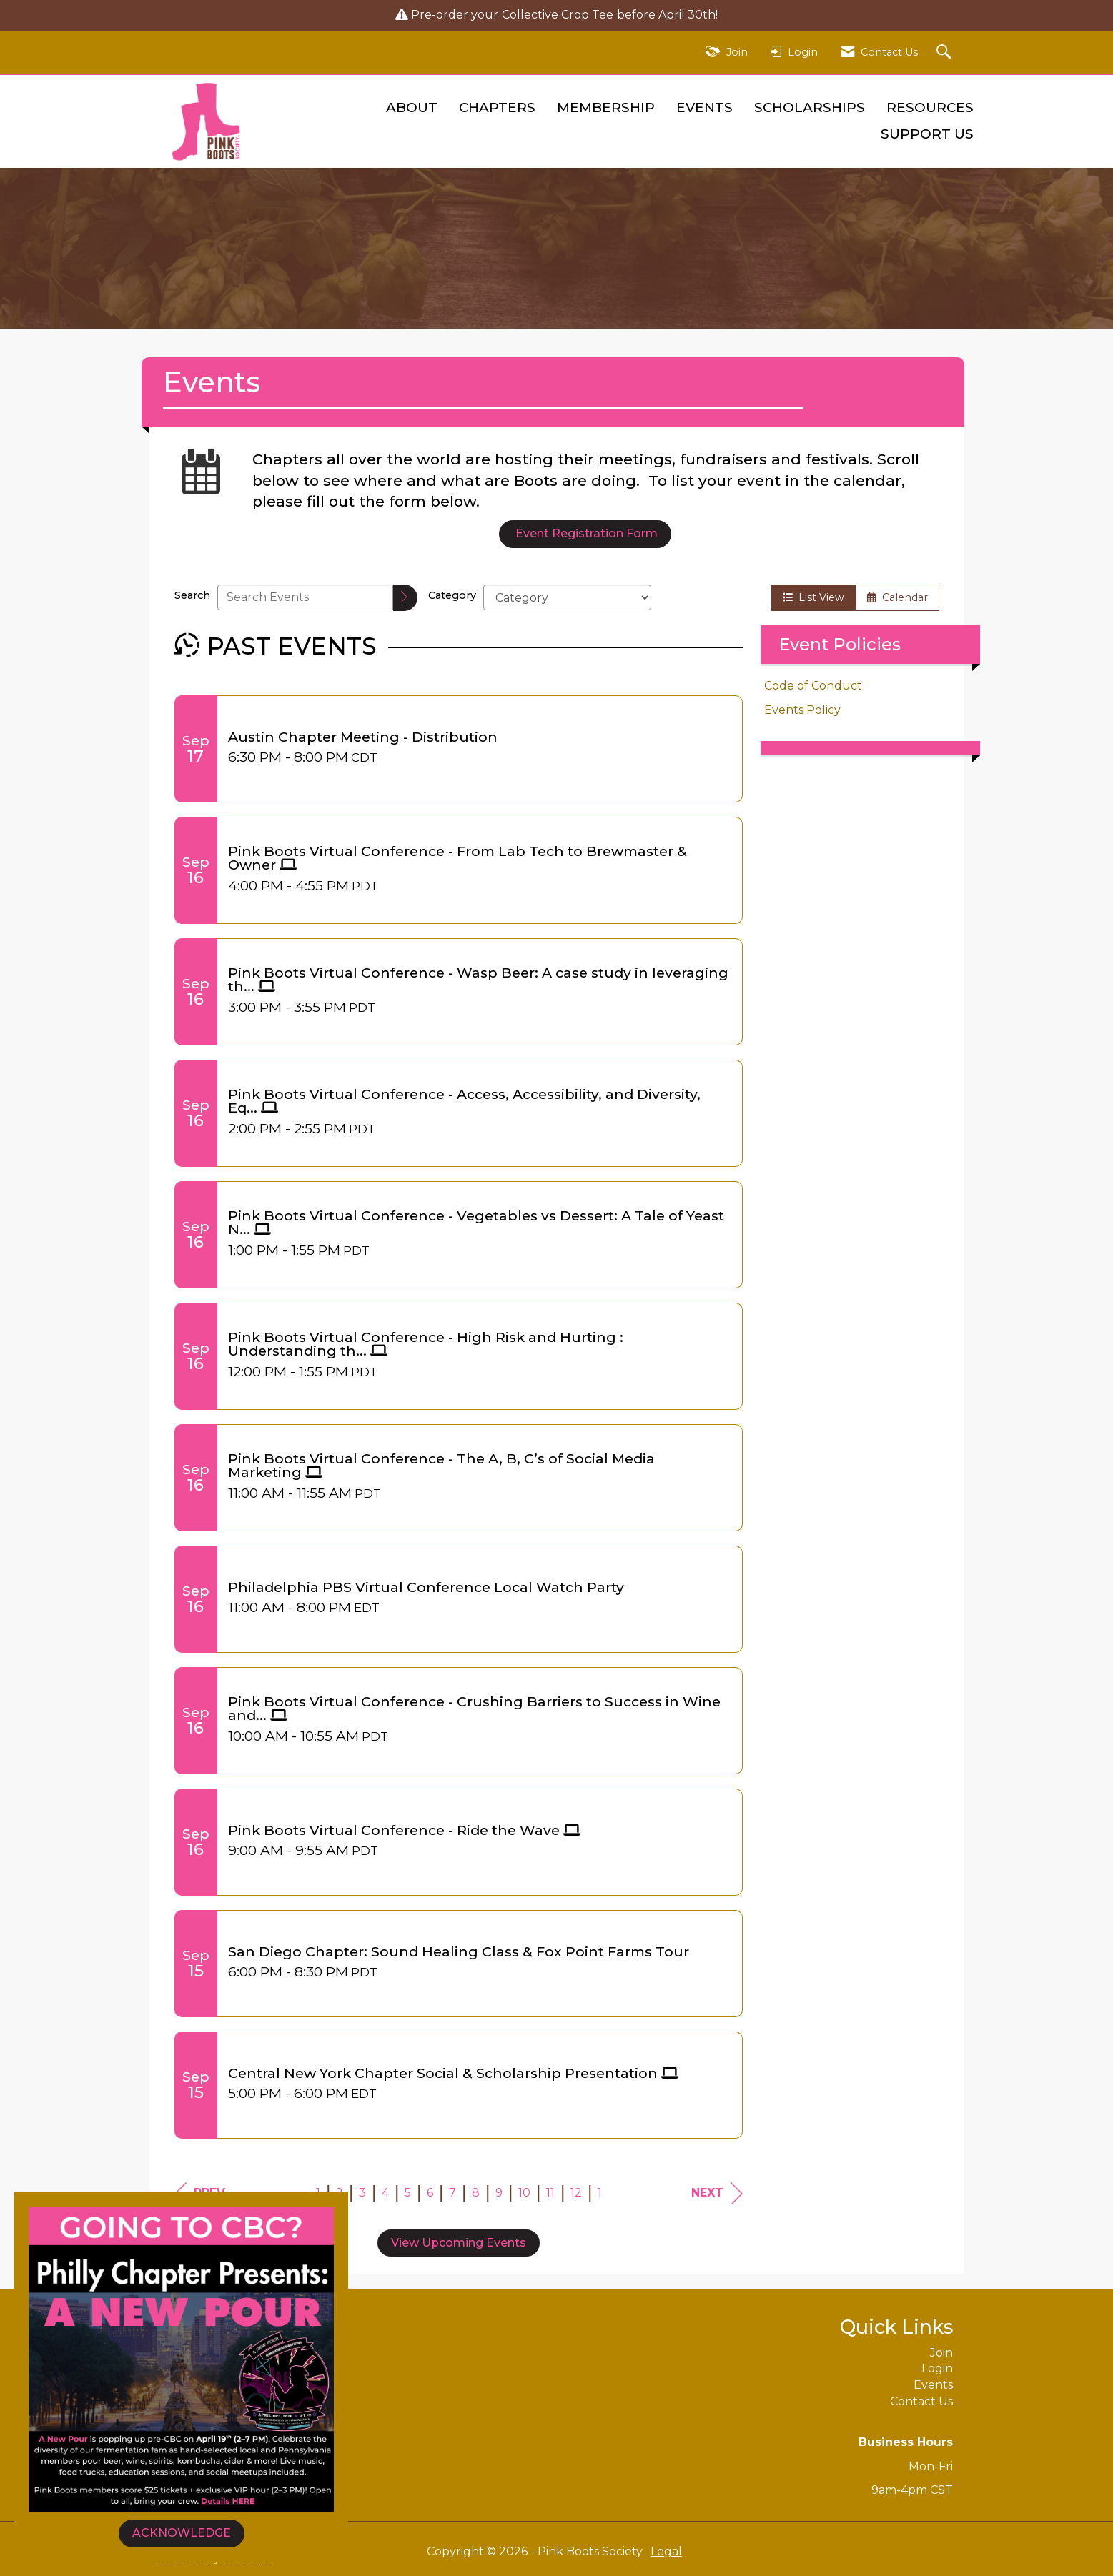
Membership (606, 107)
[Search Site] (945, 52)
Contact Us (921, 2401)
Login (937, 2368)
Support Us (927, 134)
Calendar (897, 597)
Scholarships (809, 107)
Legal (656, 2551)
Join (941, 2352)
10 (524, 2192)
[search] (405, 598)
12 (576, 2192)
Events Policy (802, 710)
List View (813, 597)
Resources (930, 107)
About (411, 107)
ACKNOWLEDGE (181, 2533)
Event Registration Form (585, 533)
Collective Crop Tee (557, 14)
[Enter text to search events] (305, 597)
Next (717, 2193)
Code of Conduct (813, 685)
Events (704, 107)
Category (452, 595)
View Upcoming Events (458, 2242)
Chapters (497, 107)
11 (550, 2192)
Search (192, 595)
